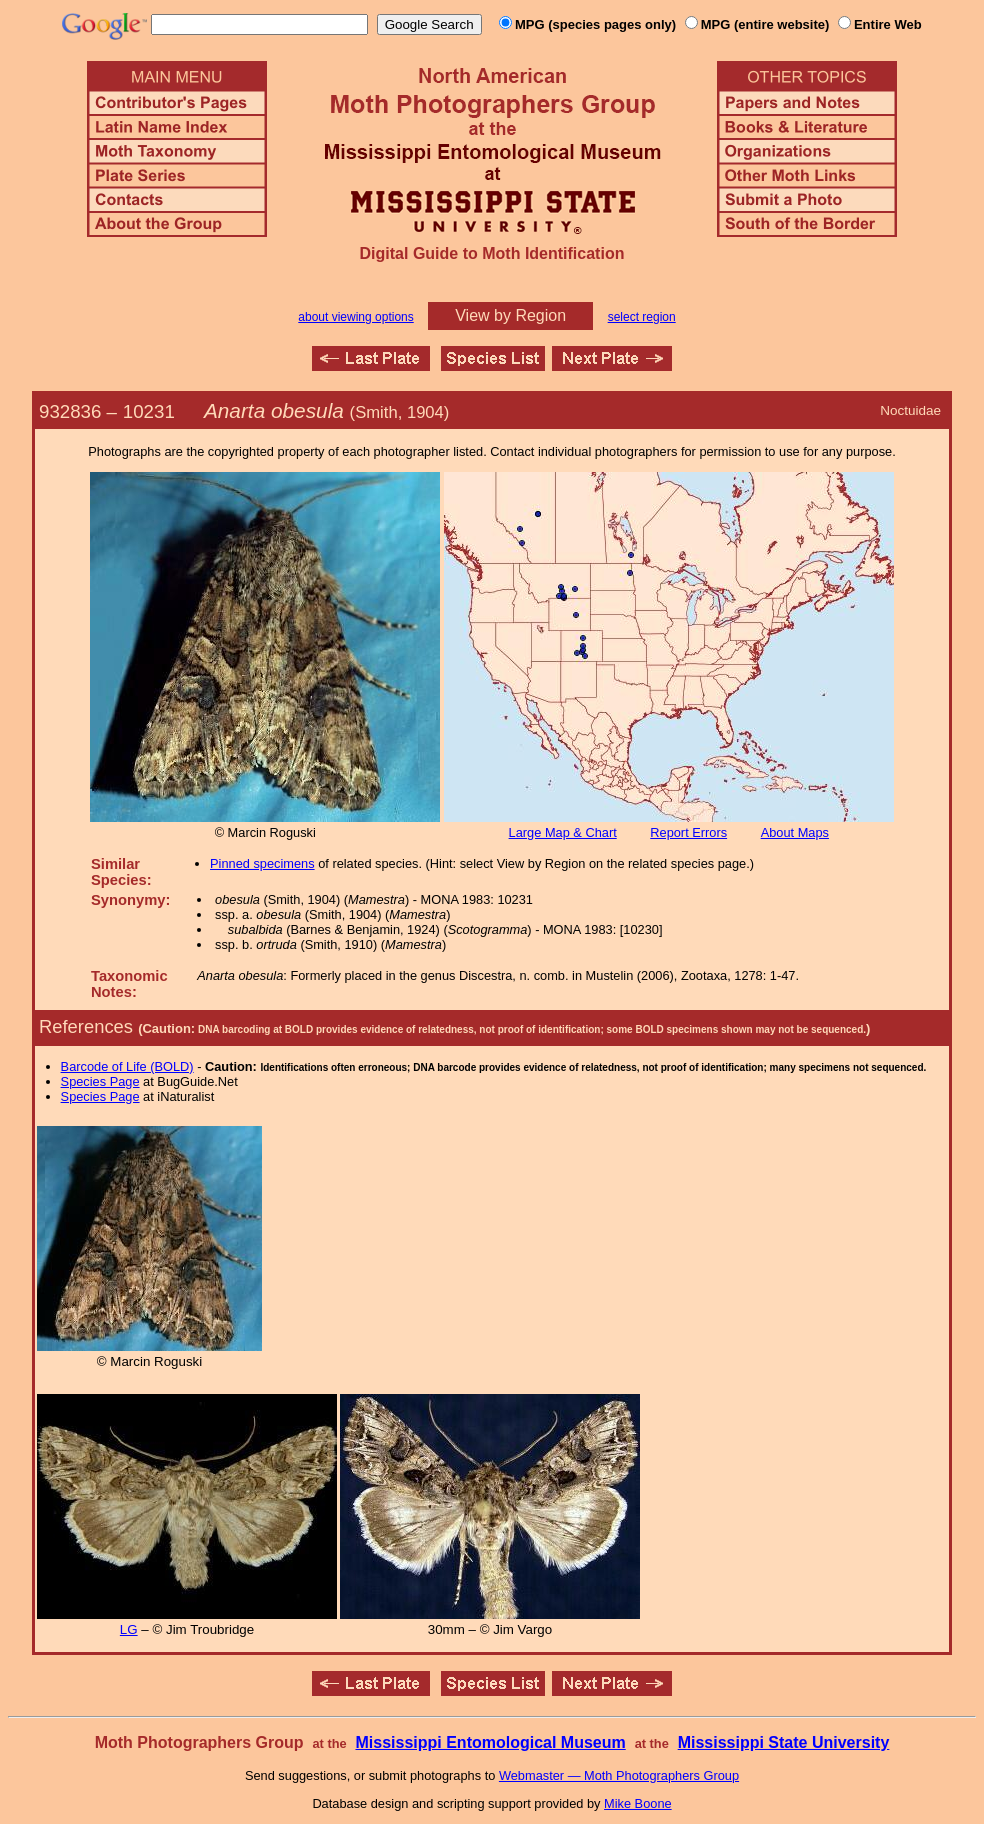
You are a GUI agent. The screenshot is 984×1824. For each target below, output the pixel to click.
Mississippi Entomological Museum (490, 1742)
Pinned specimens (262, 863)
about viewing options (355, 317)
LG (129, 1629)
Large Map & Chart (563, 832)
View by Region (510, 315)
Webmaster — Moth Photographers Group (619, 1775)
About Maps (795, 832)
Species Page (100, 1081)
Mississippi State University (784, 1742)
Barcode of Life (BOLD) (127, 1066)
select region (642, 317)
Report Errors (688, 832)
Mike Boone (638, 1803)
